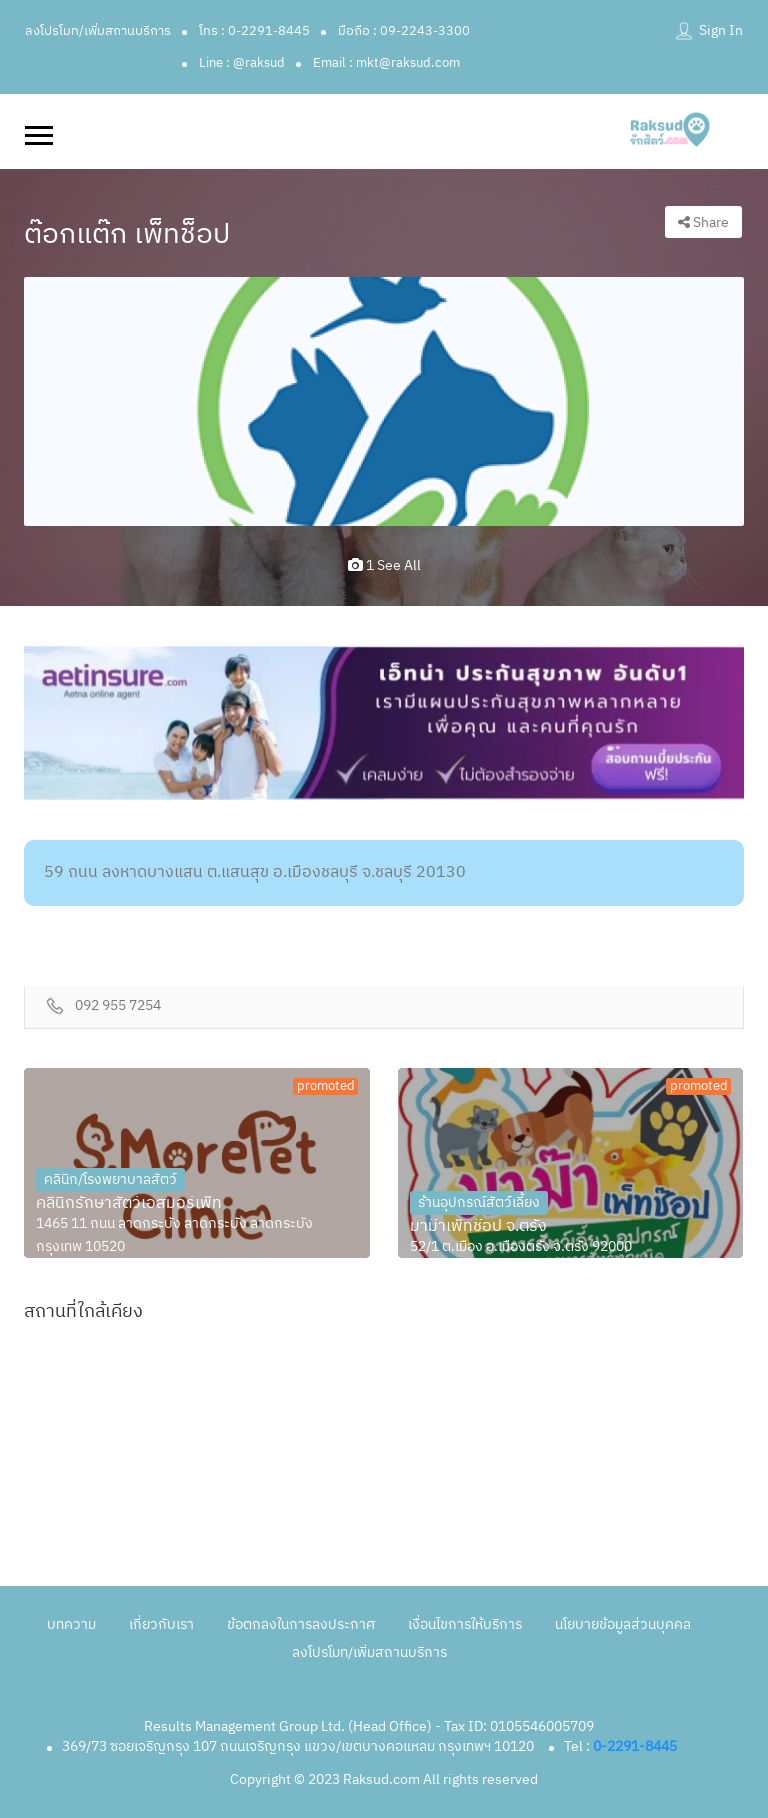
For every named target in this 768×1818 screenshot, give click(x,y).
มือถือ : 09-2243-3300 (404, 31)
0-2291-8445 (635, 1746)
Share (703, 222)
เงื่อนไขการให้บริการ (465, 1624)
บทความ (71, 1624)
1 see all (384, 565)
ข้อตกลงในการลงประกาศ (301, 1624)
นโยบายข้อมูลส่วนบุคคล (623, 1624)
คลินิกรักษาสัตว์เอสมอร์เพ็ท (129, 1204)
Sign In (721, 30)
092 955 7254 (118, 1006)
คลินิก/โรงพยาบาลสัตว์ (110, 1179)
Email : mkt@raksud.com (386, 63)
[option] (384, 401)
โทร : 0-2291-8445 (254, 31)
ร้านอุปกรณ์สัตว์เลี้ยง (479, 1202)
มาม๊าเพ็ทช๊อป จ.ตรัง (478, 1227)
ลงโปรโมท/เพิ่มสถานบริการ (98, 31)
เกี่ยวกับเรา (161, 1624)
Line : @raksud (242, 63)
